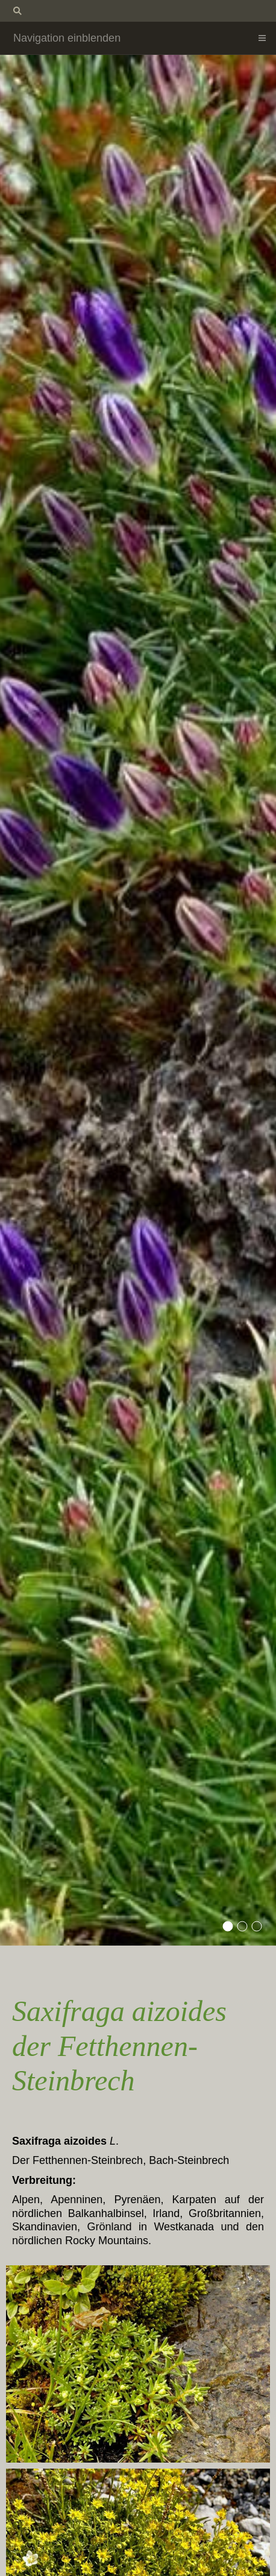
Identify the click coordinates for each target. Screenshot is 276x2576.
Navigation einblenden (67, 38)
